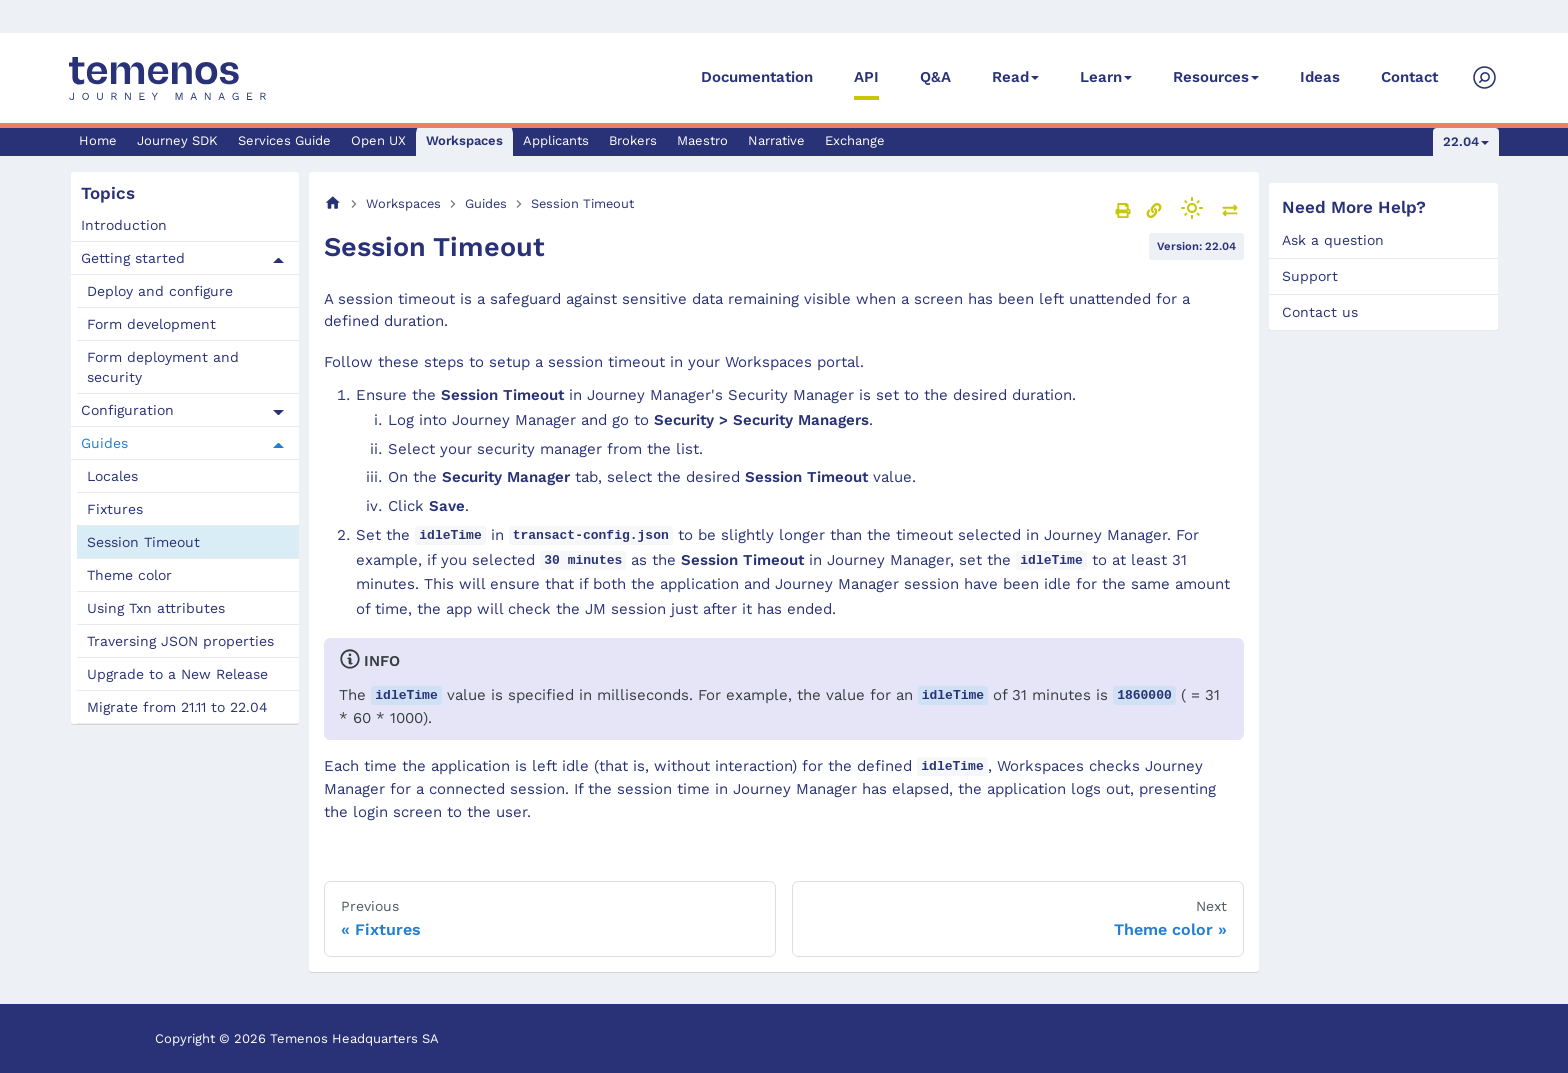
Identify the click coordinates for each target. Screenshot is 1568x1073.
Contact (1409, 77)
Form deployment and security (163, 367)
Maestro (702, 140)
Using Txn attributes (156, 608)
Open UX (378, 140)
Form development (151, 324)
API (866, 77)
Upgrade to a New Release (177, 674)
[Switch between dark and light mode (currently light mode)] (1192, 208)
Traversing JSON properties (180, 641)
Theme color (129, 575)
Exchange (855, 140)
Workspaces (464, 140)
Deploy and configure (160, 291)
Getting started (133, 258)
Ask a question (1333, 240)
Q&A (935, 77)
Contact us (1320, 312)
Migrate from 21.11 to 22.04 (177, 707)
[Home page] (333, 203)
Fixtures (115, 509)
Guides (104, 443)
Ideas (1320, 77)
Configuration (127, 410)
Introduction (124, 225)
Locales (112, 476)
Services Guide (284, 140)
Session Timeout (143, 542)
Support (1310, 276)
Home (98, 140)
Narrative (776, 140)
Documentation (757, 77)
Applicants (556, 140)
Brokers (633, 140)
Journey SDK (177, 140)
